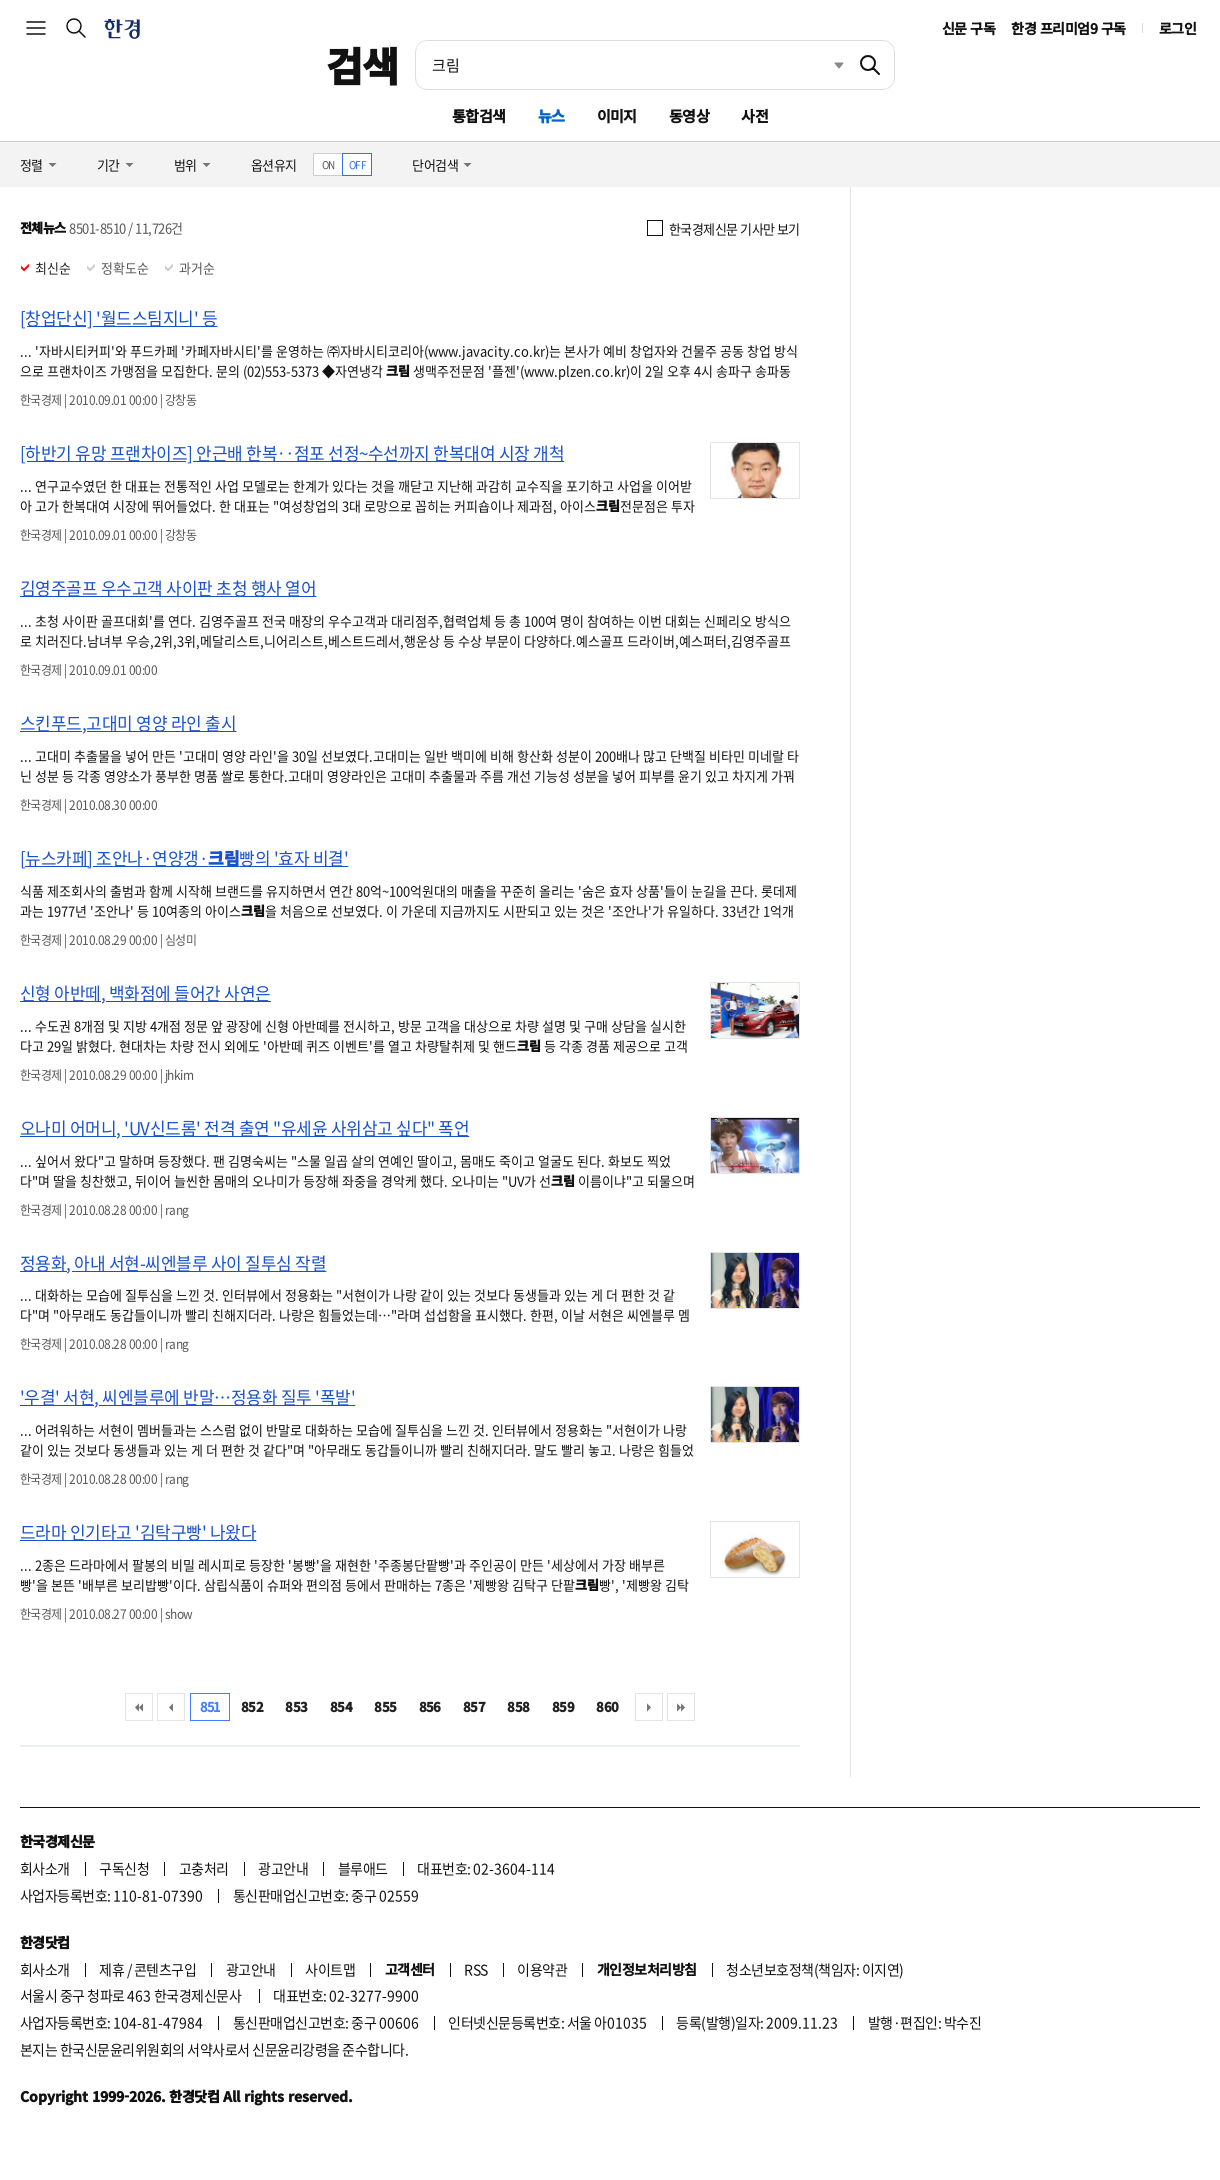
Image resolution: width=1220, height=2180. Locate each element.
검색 (362, 65)
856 (430, 1706)
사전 (754, 115)
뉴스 (551, 115)
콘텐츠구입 (165, 1969)
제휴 (111, 1969)
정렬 (31, 164)
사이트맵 (330, 1969)
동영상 (689, 115)
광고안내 (283, 1868)
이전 (171, 1707)
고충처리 (204, 1868)
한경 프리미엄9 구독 (1068, 28)
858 (518, 1706)
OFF (357, 164)
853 (296, 1706)
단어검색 (435, 164)
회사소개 (45, 1868)
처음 (139, 1707)
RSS (475, 1969)
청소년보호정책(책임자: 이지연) (814, 1969)
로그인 (1177, 28)
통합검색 (479, 115)
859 (563, 1706)
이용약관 (542, 1969)
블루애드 (363, 1868)
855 (385, 1706)
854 (341, 1706)
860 (607, 1706)
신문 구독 (968, 28)
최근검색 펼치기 (824, 65)
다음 (649, 1707)
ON (328, 164)
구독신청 (124, 1868)
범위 (185, 164)
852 (252, 1706)
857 (474, 1706)
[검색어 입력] (631, 65)
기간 (108, 164)
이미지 (617, 115)
